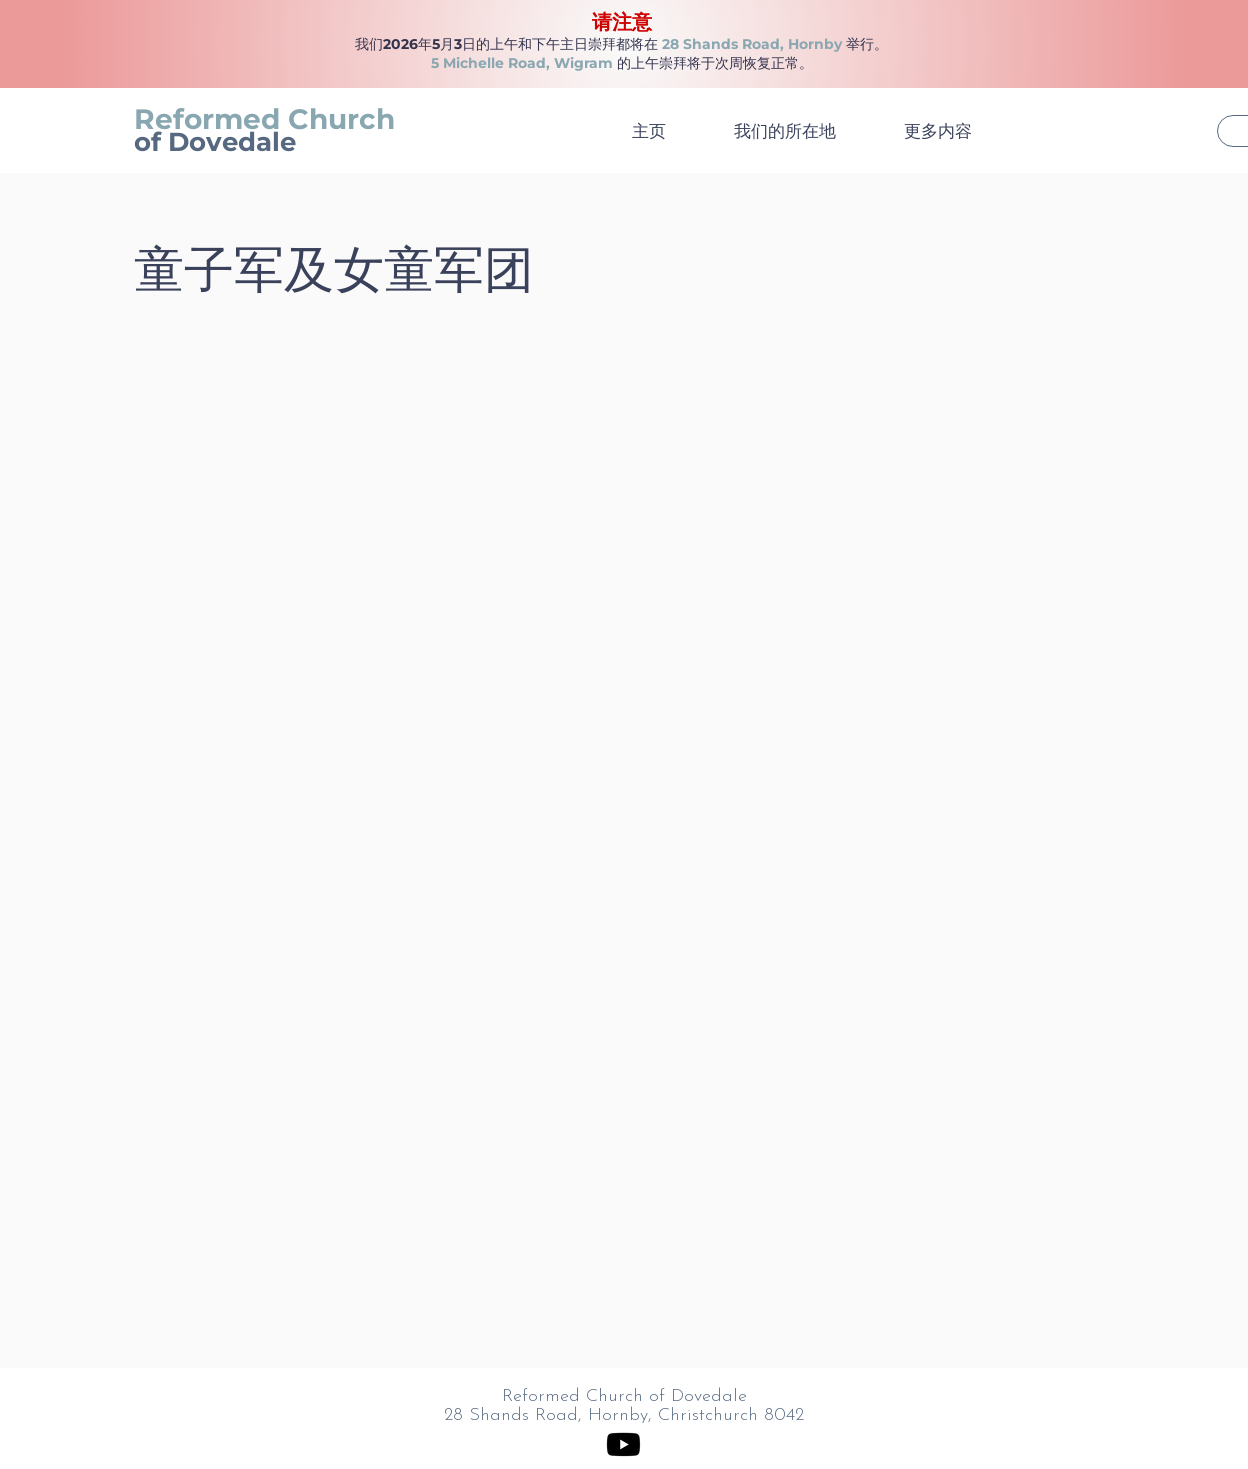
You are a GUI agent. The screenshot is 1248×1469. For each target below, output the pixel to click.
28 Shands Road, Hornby (752, 44)
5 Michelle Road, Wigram (522, 63)
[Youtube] (623, 1444)
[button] (956, 131)
